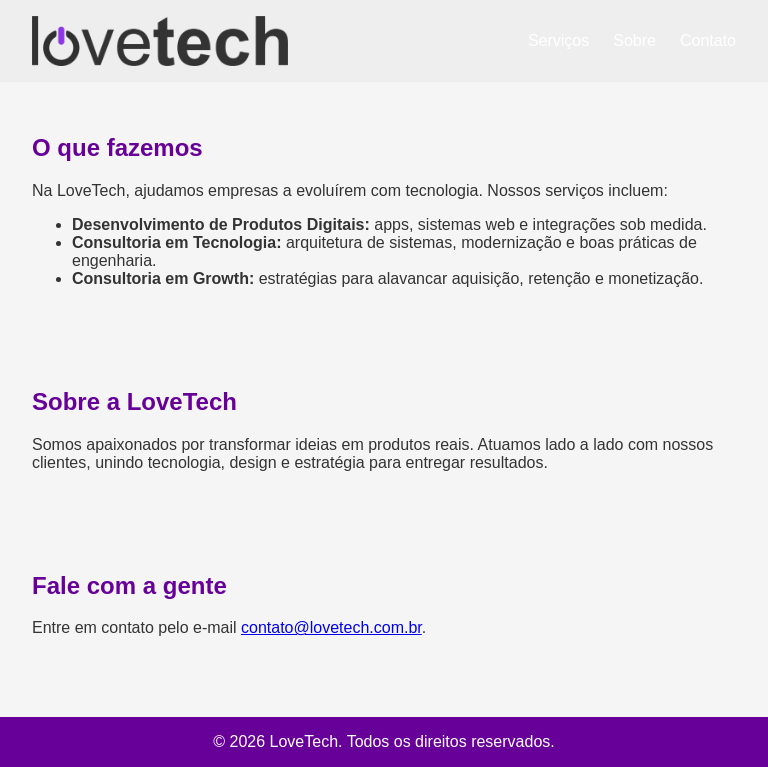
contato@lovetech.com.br (331, 627)
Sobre (634, 40)
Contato (708, 40)
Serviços (558, 40)
